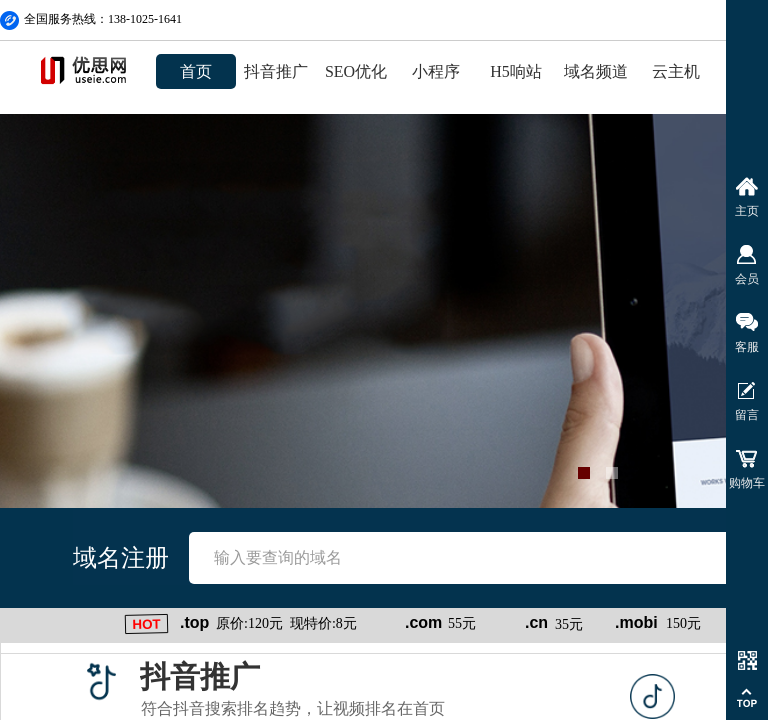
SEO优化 (356, 71)
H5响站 (516, 71)
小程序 (436, 71)
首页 (196, 71)
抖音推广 (276, 71)
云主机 (676, 71)
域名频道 (596, 71)
